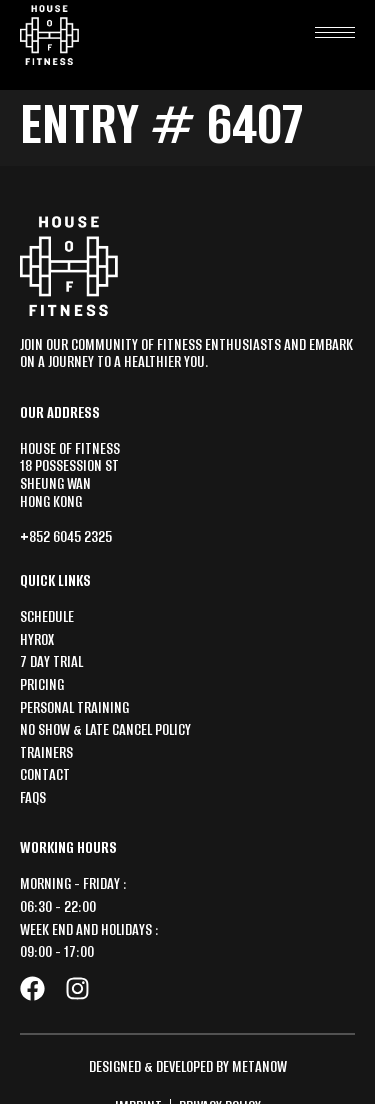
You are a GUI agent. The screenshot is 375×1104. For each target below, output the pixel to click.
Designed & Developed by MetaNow (188, 1066)
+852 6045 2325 (66, 536)
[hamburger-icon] (335, 27)
